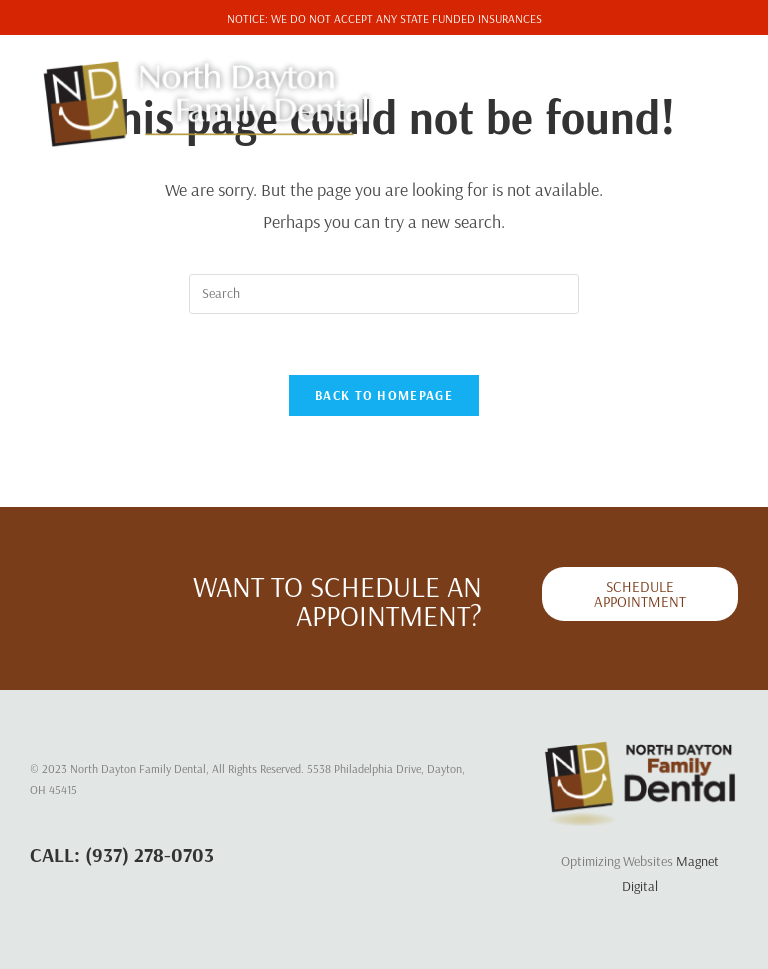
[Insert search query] (384, 294)
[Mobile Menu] (696, 78)
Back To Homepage (384, 395)
